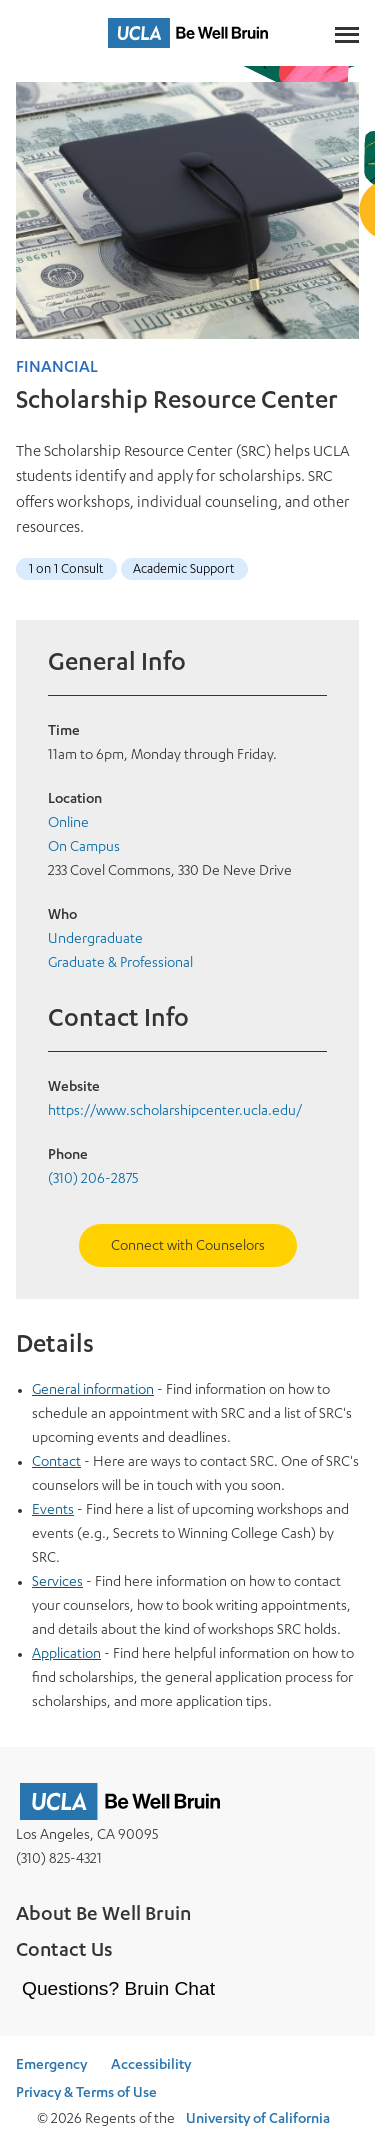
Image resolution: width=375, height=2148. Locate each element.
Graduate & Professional (120, 964)
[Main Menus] (347, 33)
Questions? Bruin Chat (118, 1988)
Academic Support (184, 570)
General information (93, 1391)
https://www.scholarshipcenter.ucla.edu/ (175, 1112)
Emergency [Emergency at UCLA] (51, 2066)
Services (57, 1583)
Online (68, 824)
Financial (57, 369)
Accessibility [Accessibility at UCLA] (151, 2066)
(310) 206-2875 (93, 1180)
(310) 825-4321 (59, 1860)
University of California (258, 2120)
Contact (56, 1463)
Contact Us (64, 1952)
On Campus (84, 848)
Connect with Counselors (188, 1247)
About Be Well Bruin (103, 1916)
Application (66, 1655)
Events (53, 1511)
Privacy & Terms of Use (86, 2094)
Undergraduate (95, 940)
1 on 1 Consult (66, 570)
